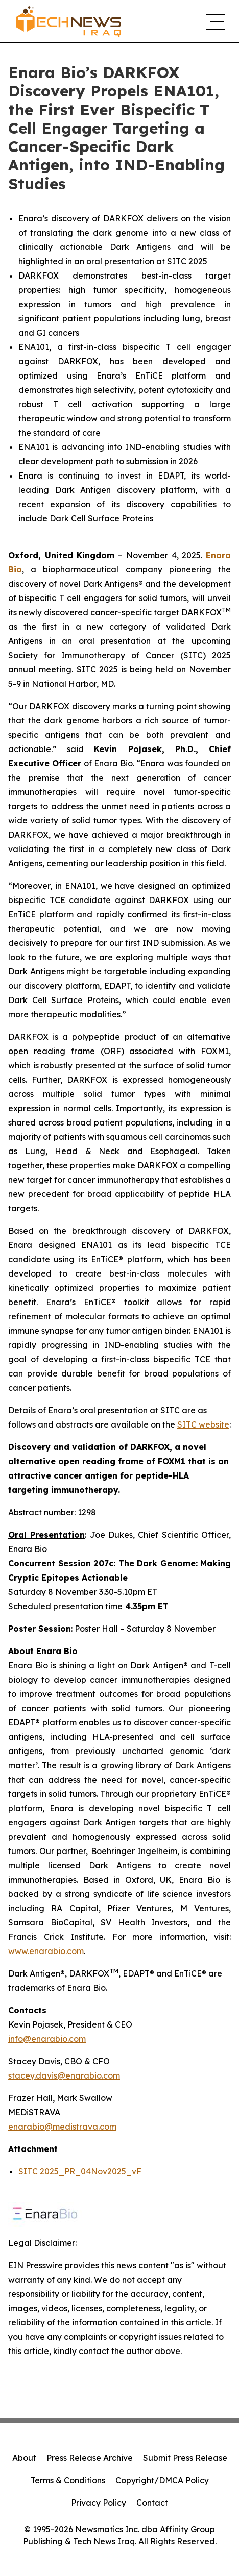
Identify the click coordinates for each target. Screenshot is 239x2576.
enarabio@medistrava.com (62, 2126)
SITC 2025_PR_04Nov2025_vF (79, 2171)
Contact (152, 2502)
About (24, 2458)
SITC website (203, 1424)
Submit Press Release (185, 2458)
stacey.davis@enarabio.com (64, 2075)
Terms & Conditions (68, 2480)
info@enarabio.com (47, 2039)
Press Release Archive (89, 2458)
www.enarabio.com (46, 1951)
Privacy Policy (98, 2502)
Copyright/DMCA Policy (162, 2480)
